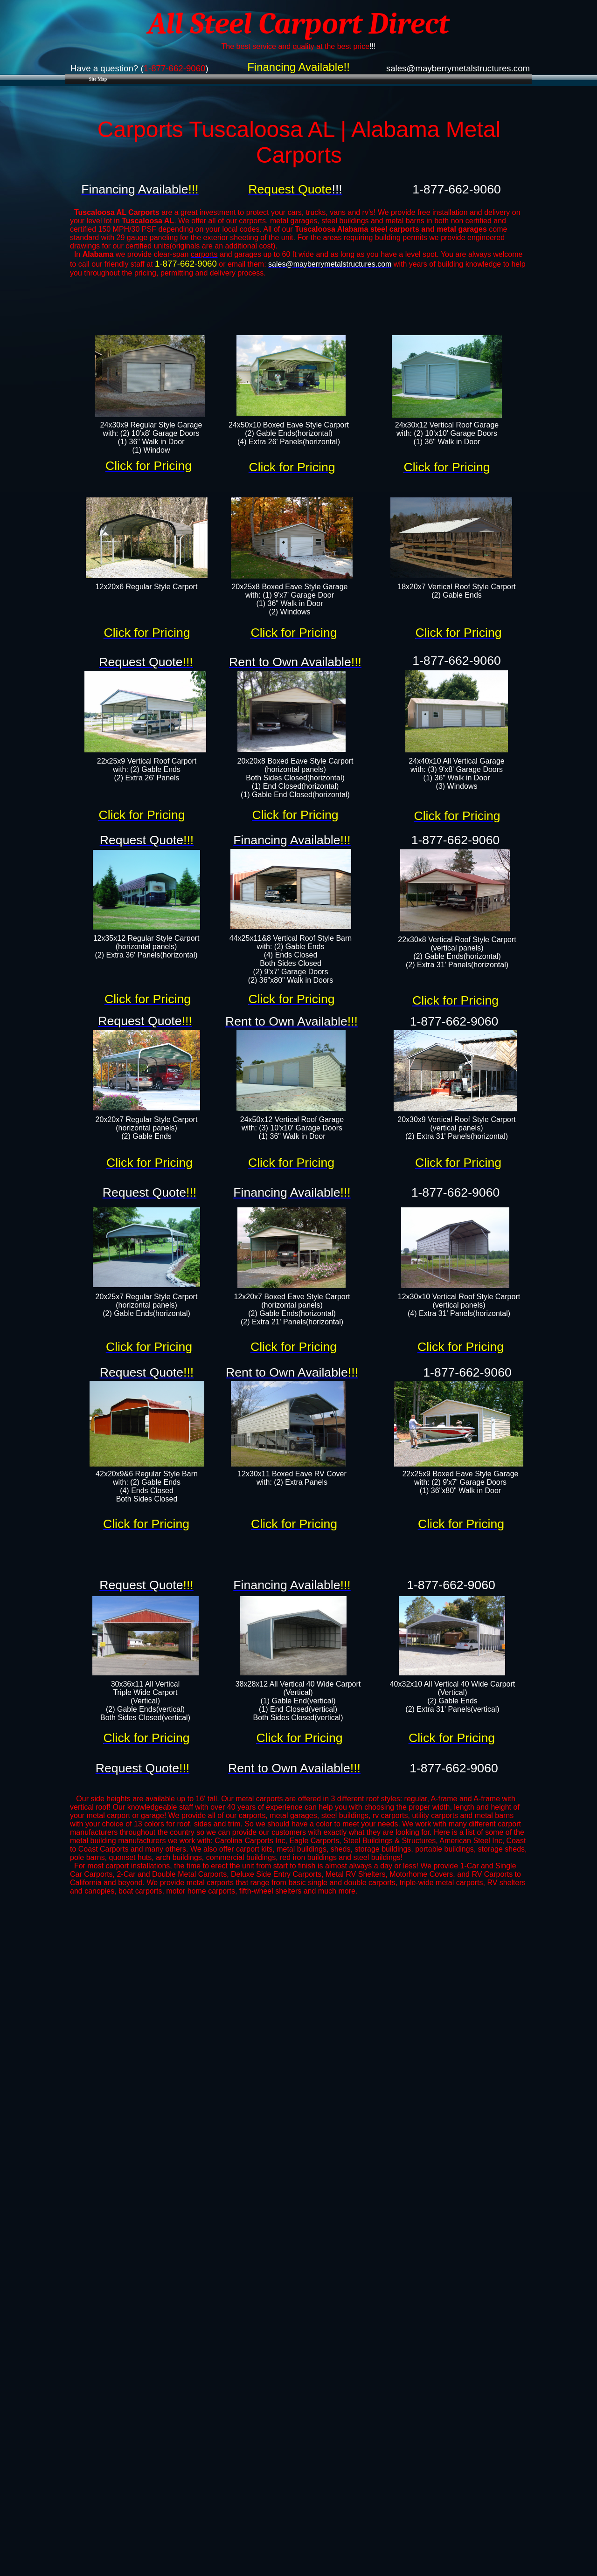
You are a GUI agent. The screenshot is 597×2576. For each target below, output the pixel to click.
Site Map (98, 79)
